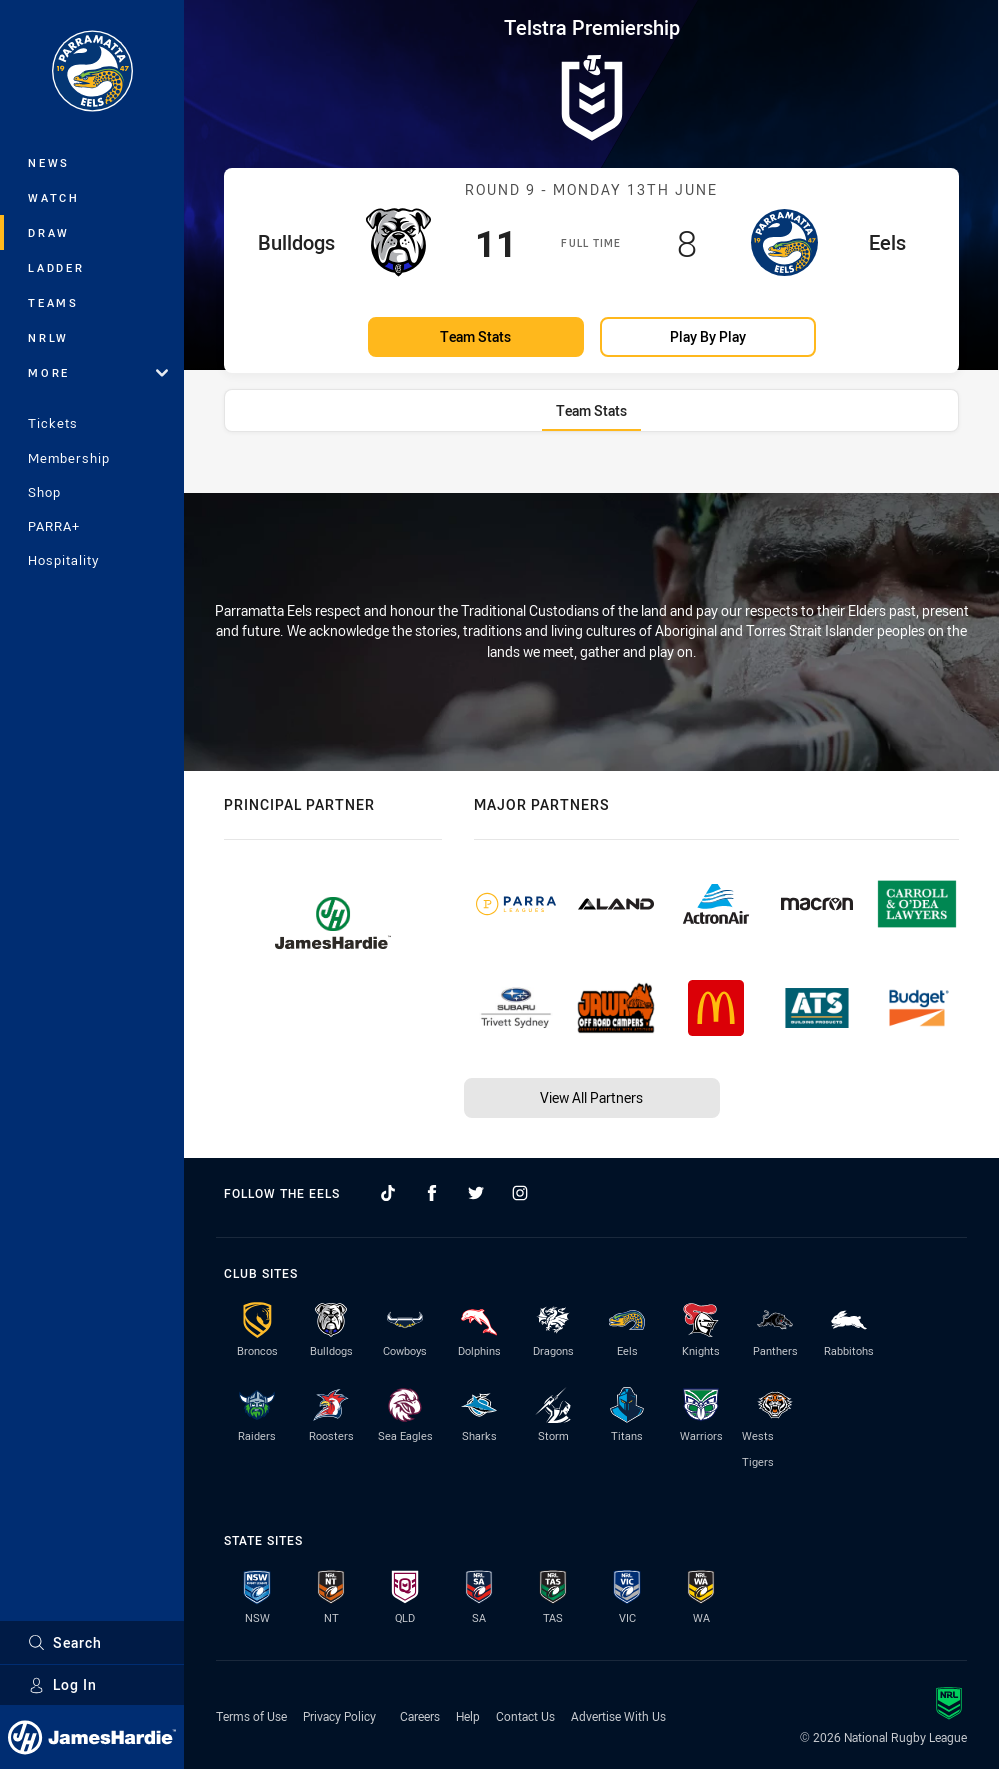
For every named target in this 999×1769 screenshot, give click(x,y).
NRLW (48, 337)
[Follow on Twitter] (476, 1193)
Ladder (56, 267)
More (98, 372)
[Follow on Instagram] (520, 1193)
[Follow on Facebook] (432, 1193)
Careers (420, 1716)
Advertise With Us (618, 1716)
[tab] (591, 410)
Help (468, 1716)
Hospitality (63, 560)
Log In (62, 1684)
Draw (49, 232)
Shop (44, 492)
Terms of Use (251, 1716)
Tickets (53, 423)
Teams (53, 302)
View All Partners (591, 1097)
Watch (54, 197)
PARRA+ (54, 526)
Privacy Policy (339, 1716)
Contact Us (525, 1716)
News (49, 162)
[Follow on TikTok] (388, 1193)
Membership (69, 458)
